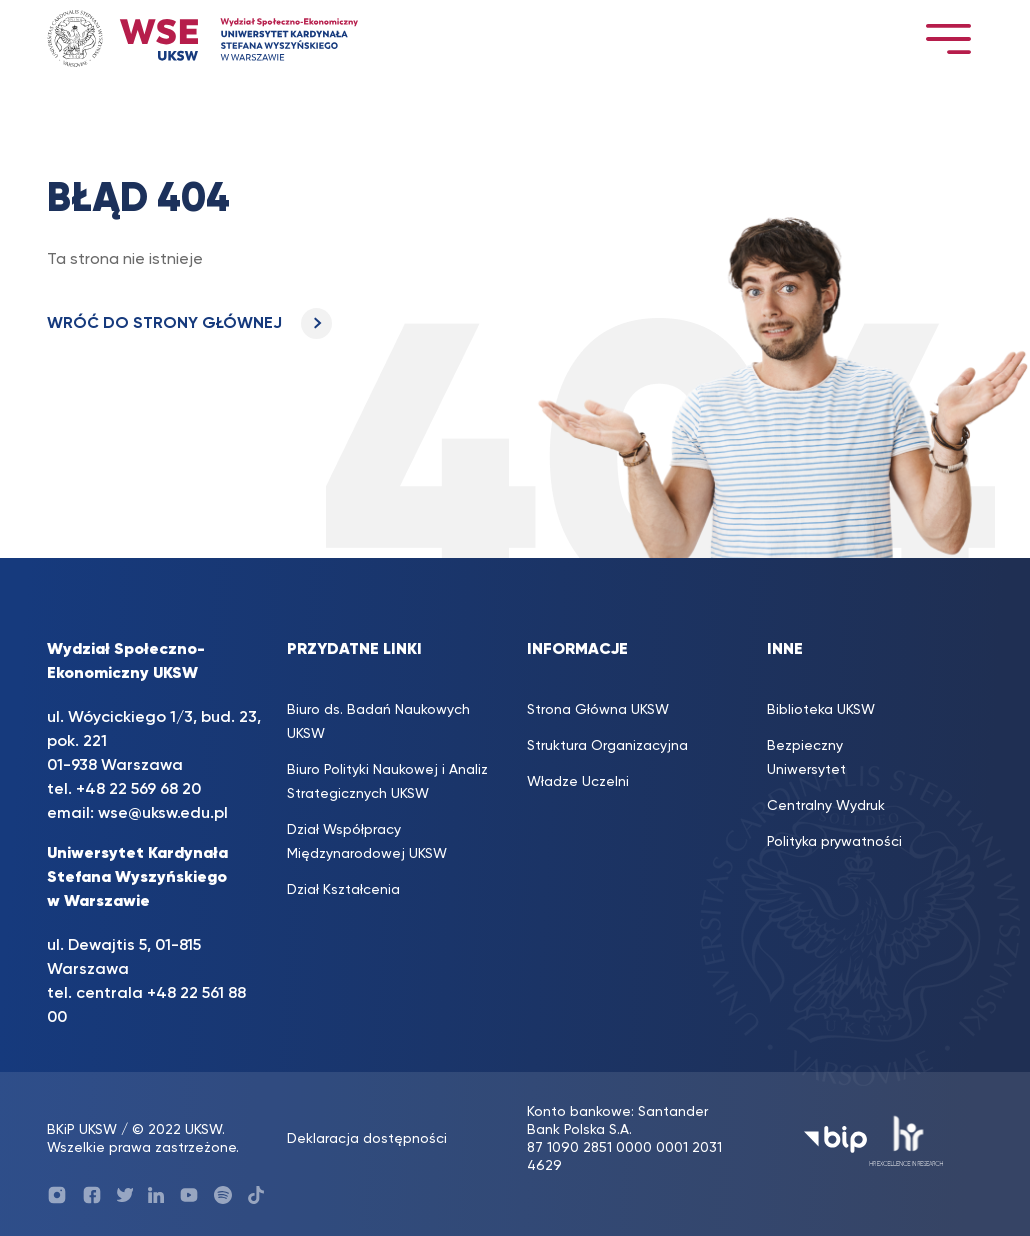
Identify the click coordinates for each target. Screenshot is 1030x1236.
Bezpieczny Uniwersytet (806, 758)
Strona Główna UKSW (598, 710)
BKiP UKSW (82, 1130)
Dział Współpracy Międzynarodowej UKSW (367, 842)
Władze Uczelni (578, 782)
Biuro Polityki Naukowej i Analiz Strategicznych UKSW (387, 782)
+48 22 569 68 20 (138, 790)
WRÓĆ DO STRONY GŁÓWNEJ (189, 324)
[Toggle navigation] (948, 38)
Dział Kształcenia (343, 890)
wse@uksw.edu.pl (163, 814)
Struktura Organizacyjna (607, 746)
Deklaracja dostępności (367, 1139)
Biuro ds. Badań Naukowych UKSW (378, 722)
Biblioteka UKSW (821, 710)
